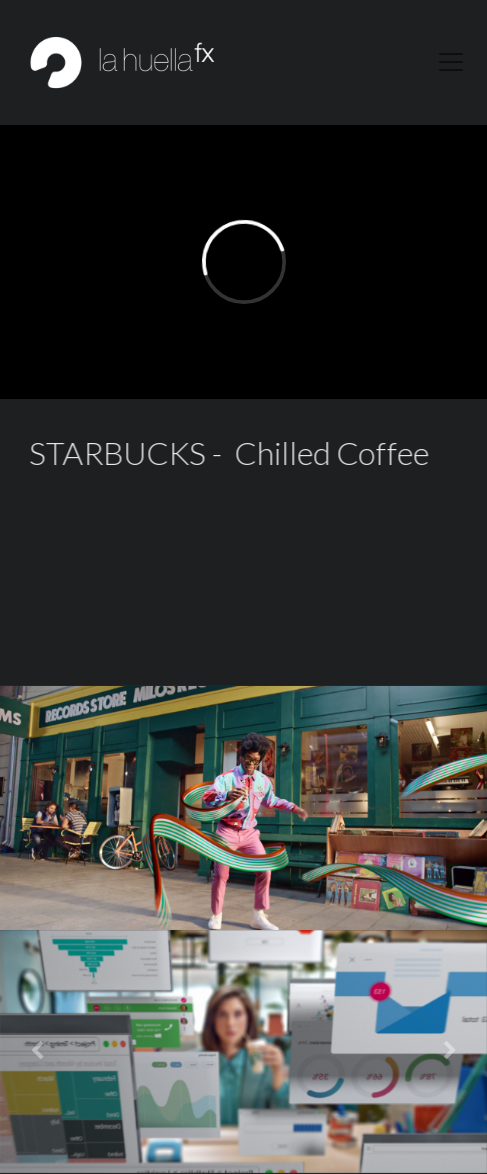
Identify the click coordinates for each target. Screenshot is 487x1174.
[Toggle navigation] (451, 62)
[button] (36, 1051)
